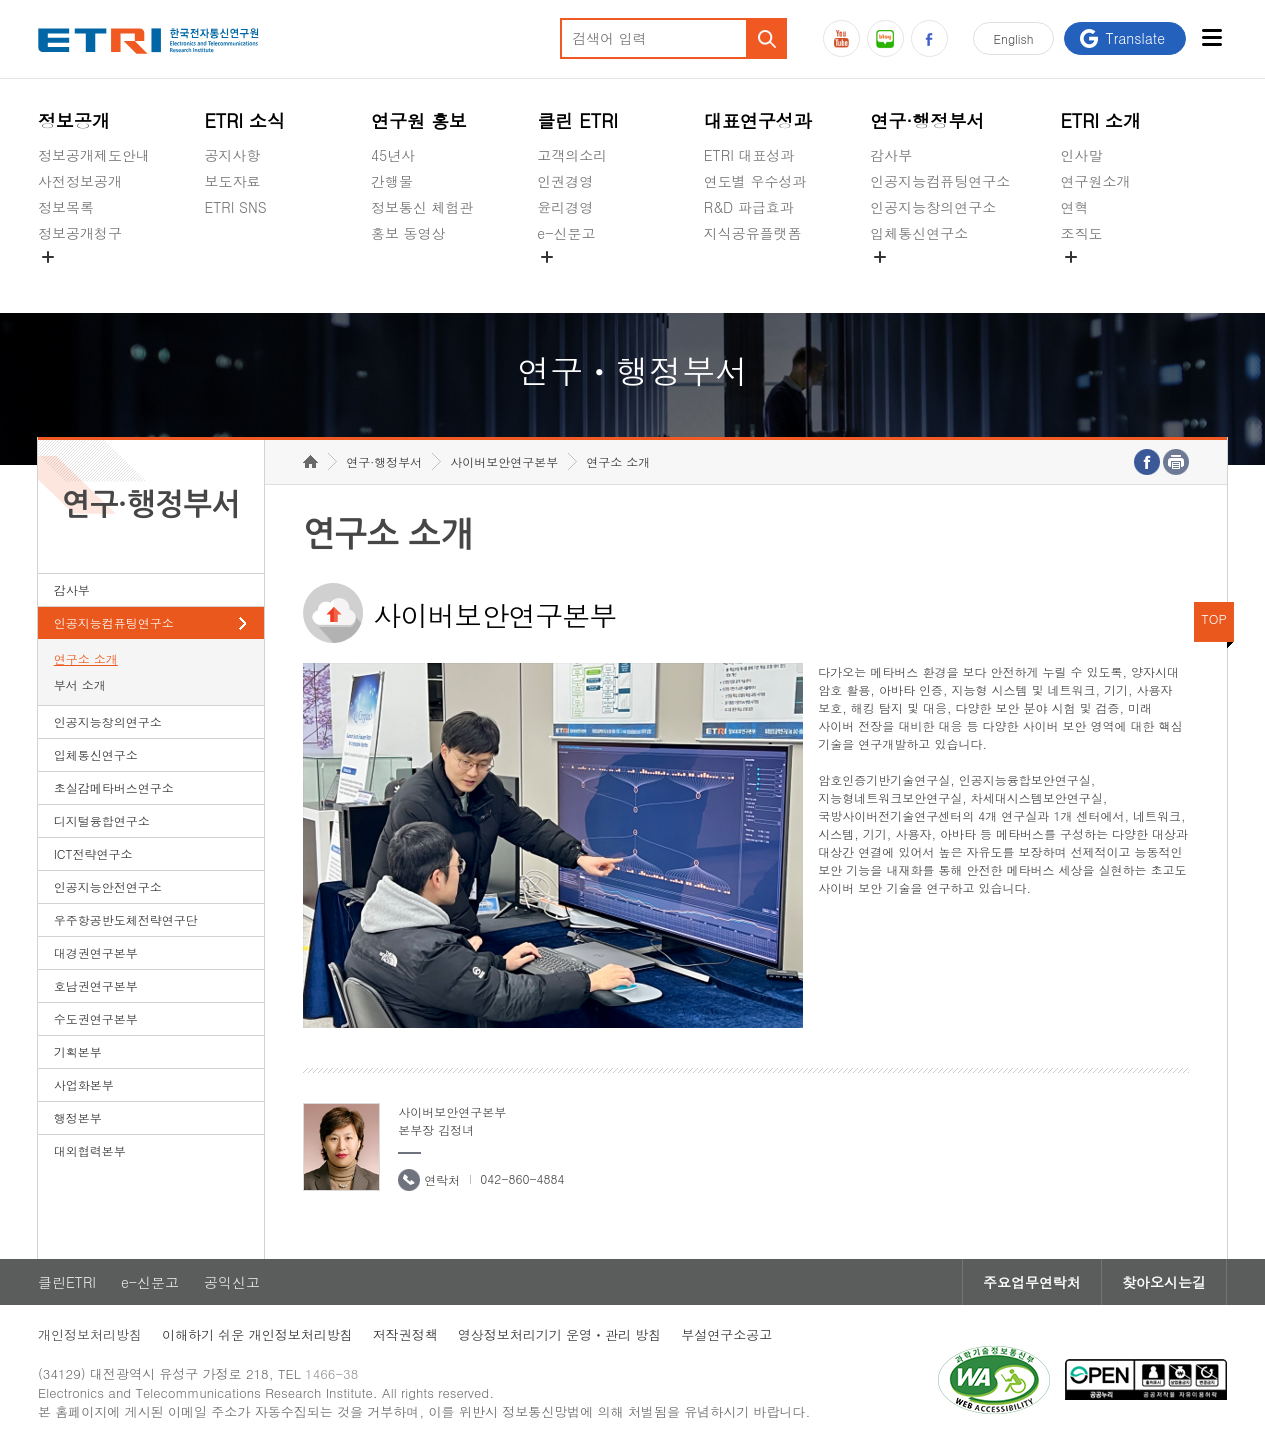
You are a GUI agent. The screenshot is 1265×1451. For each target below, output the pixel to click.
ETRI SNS (235, 207)
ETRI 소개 (1101, 120)
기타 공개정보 (1105, 280)
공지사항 (232, 155)
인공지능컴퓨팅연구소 (940, 181)
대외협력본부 (90, 1150)
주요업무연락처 (1032, 1282)
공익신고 (565, 280)
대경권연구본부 (96, 952)
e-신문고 (566, 233)
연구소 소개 (86, 658)
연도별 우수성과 (755, 181)
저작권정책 (405, 1334)
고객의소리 (572, 155)
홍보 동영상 (408, 233)
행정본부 (78, 1117)
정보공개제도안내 (94, 155)
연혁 (1075, 207)
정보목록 (66, 207)
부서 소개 (80, 684)
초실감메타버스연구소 (940, 280)
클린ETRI (67, 1282)
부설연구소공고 (726, 1334)
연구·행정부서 (927, 120)
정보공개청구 (80, 233)
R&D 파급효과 (749, 207)
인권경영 (565, 181)
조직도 (1082, 233)
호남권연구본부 (96, 985)
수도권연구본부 (96, 1018)
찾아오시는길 (1164, 1282)
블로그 (885, 38)
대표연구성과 (758, 120)
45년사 (393, 155)
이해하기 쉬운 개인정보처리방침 (257, 1334)
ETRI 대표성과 (749, 155)
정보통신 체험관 (422, 207)
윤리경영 (565, 207)
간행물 (392, 181)
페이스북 (929, 38)
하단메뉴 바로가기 (0, 0)
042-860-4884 (522, 1178)
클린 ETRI (577, 120)
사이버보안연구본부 (504, 461)
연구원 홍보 (419, 120)
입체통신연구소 (919, 233)
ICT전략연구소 (93, 853)
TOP (1214, 618)
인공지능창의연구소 (933, 207)
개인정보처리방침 (90, 1334)
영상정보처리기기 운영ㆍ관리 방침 (560, 1334)
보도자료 (232, 181)
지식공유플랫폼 (753, 233)
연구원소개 (1096, 181)
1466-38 (331, 1373)
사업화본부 (84, 1084)
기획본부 (78, 1051)
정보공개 (74, 120)
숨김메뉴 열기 (48, 257)
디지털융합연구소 (102, 820)
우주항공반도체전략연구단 (126, 919)
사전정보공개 (80, 181)
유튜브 (841, 38)
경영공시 (66, 280)
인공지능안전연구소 (108, 886)
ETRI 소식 (244, 120)
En (1014, 38)
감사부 (891, 155)
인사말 (1082, 155)
